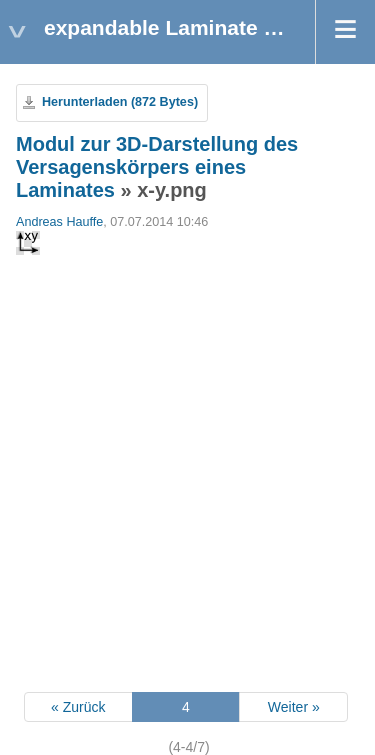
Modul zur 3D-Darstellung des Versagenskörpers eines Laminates (157, 167)
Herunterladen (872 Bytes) (120, 102)
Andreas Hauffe (59, 222)
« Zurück (78, 707)
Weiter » (294, 707)
